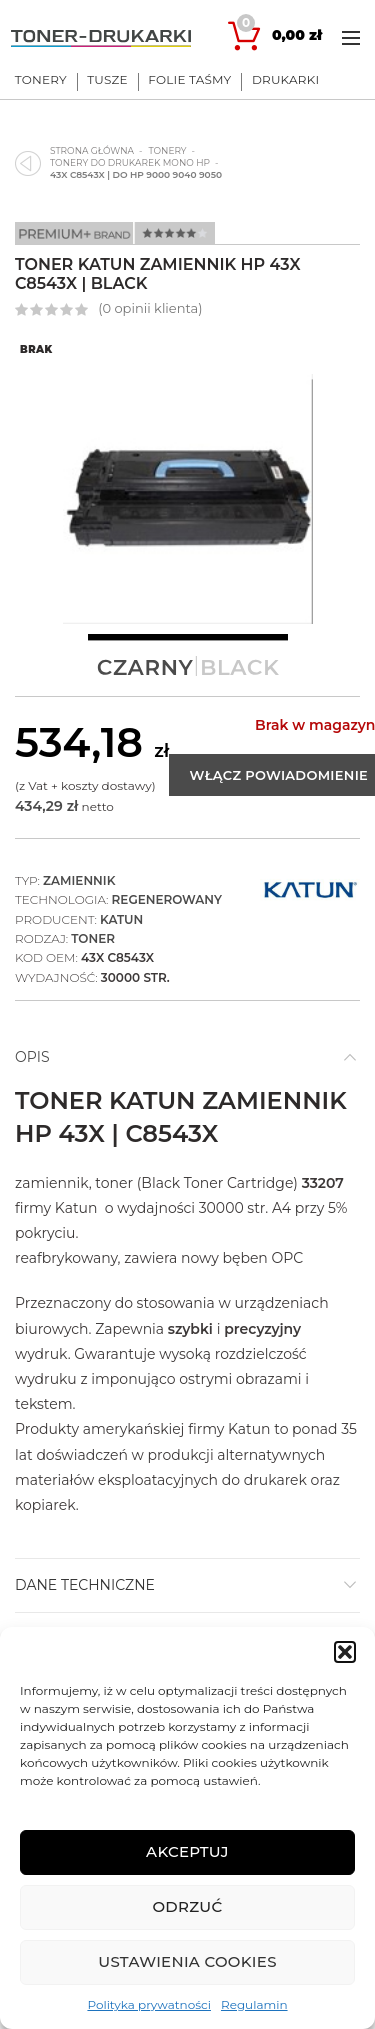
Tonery (167, 150)
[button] (345, 1652)
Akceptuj (187, 1851)
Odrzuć (187, 1906)
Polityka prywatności (149, 2004)
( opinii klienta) (150, 308)
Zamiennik (79, 880)
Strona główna (92, 150)
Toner (93, 938)
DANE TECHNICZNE (85, 1585)
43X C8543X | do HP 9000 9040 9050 (136, 174)
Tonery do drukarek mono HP (130, 162)
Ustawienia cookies (187, 1961)
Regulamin (254, 2004)
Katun (121, 919)
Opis (32, 1057)
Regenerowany (167, 899)
